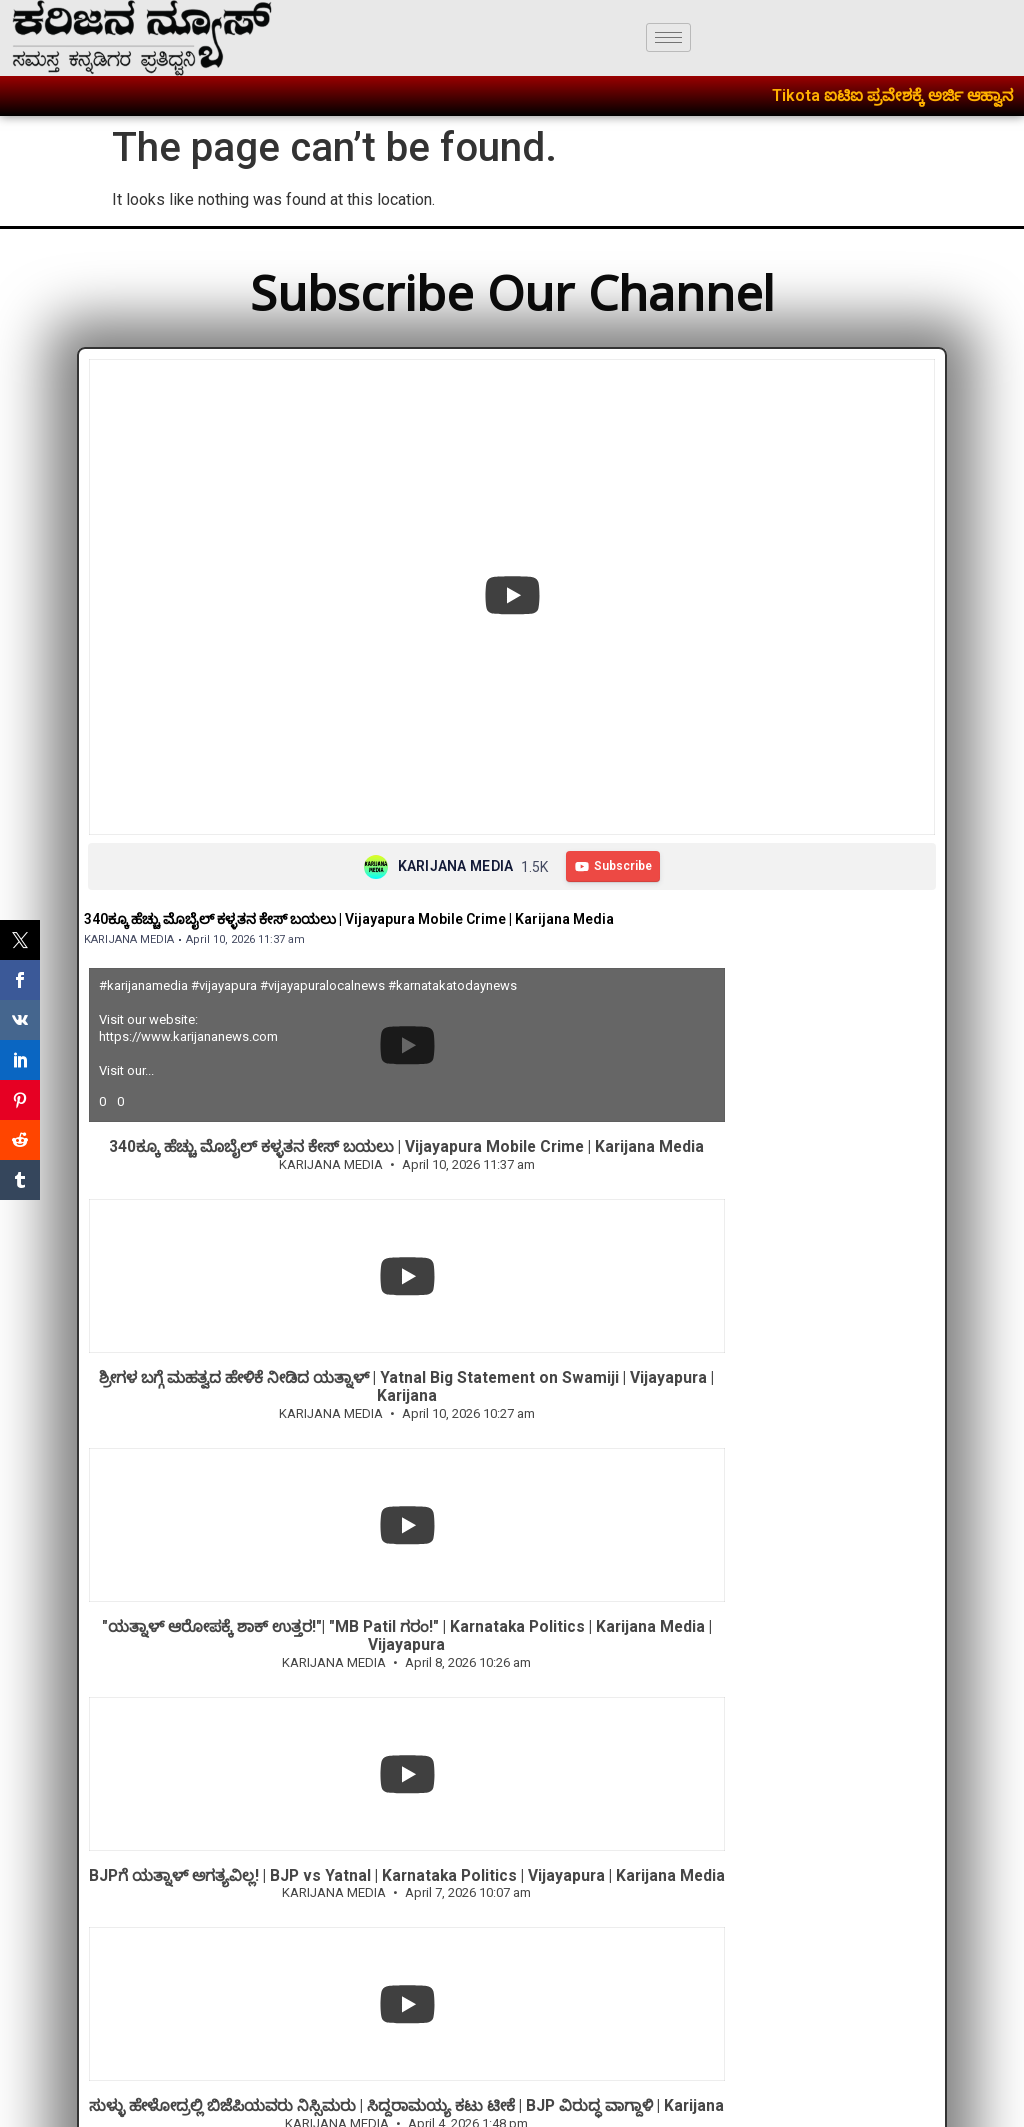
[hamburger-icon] (668, 37)
